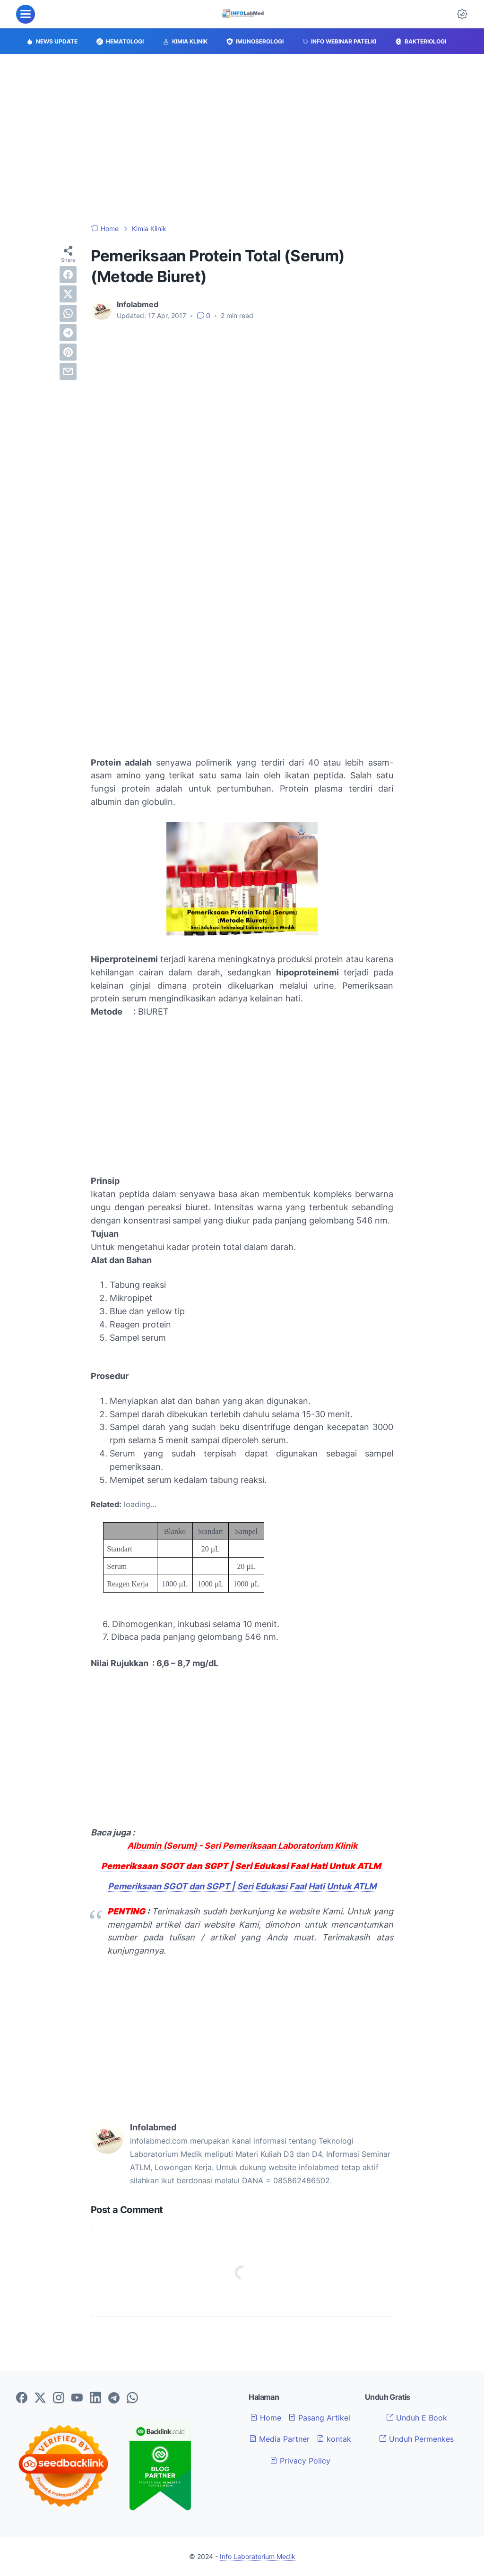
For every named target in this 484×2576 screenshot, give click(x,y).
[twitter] (68, 293)
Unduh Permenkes (416, 2439)
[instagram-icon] (58, 2398)
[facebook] (68, 274)
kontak (334, 2439)
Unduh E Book (416, 2417)
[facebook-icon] (21, 2398)
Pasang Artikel (319, 2417)
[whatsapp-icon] (132, 2398)
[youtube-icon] (77, 2398)
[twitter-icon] (40, 2398)
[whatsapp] (68, 313)
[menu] (25, 14)
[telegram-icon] (114, 2398)
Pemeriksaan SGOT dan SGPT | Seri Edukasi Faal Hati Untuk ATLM (242, 1886)
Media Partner (279, 2439)
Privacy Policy (300, 2460)
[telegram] (68, 332)
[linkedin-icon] (95, 2398)
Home (265, 2417)
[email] (68, 371)
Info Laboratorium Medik (257, 2556)
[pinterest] (68, 352)
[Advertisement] (242, 139)
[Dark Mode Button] (462, 14)
